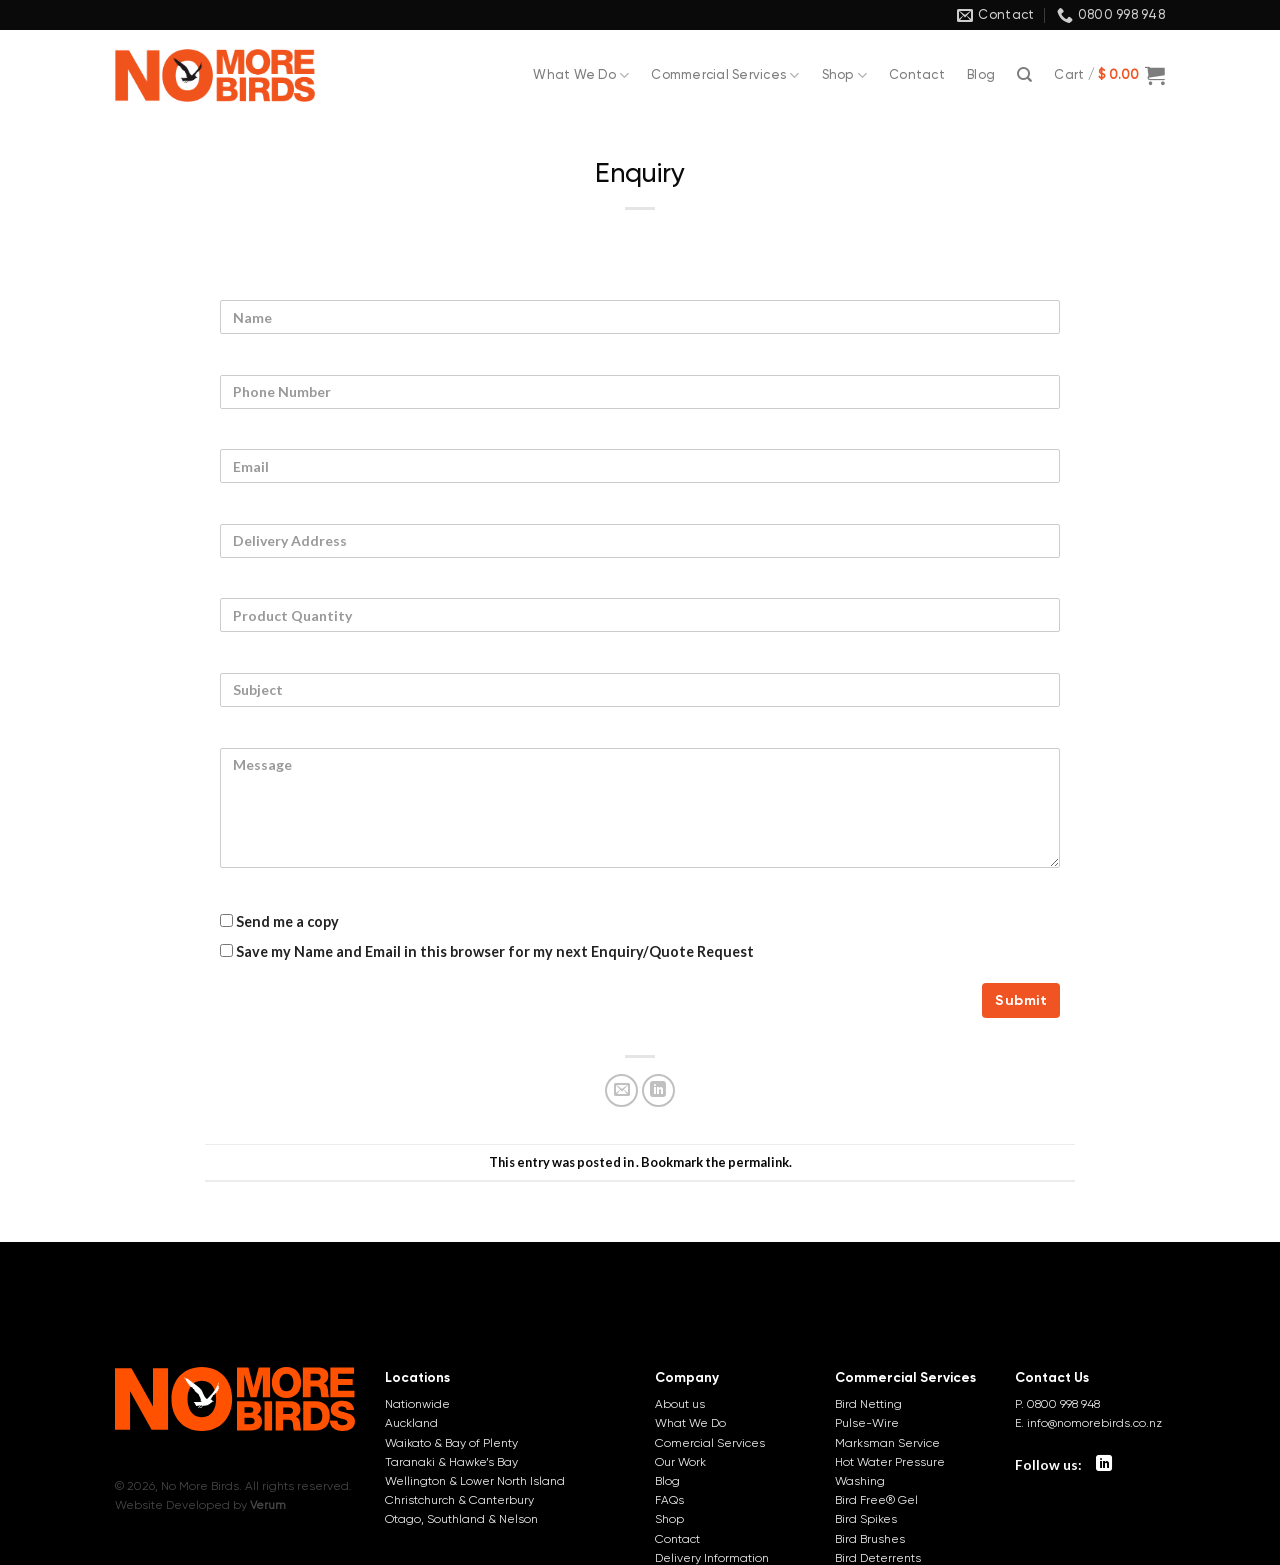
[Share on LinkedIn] (658, 1090)
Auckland (411, 1423)
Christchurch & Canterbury (459, 1500)
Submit (1021, 1000)
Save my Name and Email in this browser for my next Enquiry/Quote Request (487, 951)
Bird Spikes (866, 1519)
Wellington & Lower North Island (475, 1481)
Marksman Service (887, 1443)
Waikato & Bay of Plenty (451, 1443)
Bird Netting (868, 1404)
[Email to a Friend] (621, 1090)
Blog (981, 74)
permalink (758, 1162)
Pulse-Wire (867, 1423)
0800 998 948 (1063, 1404)
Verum (268, 1505)
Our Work (680, 1462)
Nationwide (417, 1404)
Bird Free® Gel (876, 1500)
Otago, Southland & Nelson (461, 1519)
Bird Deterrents (878, 1558)
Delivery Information (712, 1558)
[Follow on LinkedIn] (1104, 1464)
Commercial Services (725, 75)
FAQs (669, 1500)
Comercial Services (710, 1443)
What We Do (581, 75)
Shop (844, 75)
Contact (917, 74)
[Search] (1024, 75)
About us (680, 1404)
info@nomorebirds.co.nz (1094, 1423)
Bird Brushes (870, 1539)
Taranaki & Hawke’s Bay (451, 1462)
